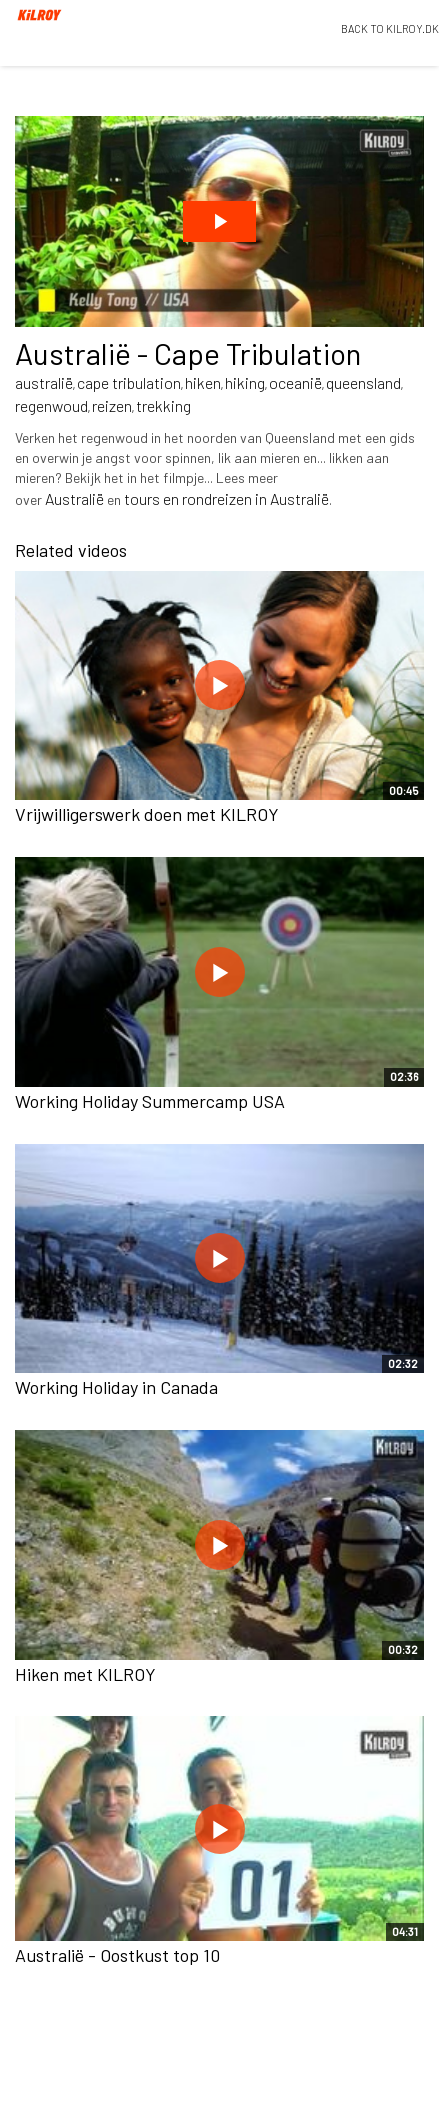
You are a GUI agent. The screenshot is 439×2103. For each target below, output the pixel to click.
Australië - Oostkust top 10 (117, 1955)
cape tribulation (129, 382)
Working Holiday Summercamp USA (150, 1101)
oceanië (295, 382)
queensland (363, 382)
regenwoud (51, 405)
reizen (112, 405)
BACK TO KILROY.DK (390, 28)
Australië (74, 498)
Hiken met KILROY (85, 1674)
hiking (245, 382)
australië (44, 382)
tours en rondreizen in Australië (226, 498)
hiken (203, 382)
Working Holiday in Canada (116, 1387)
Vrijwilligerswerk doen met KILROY (147, 814)
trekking (163, 405)
